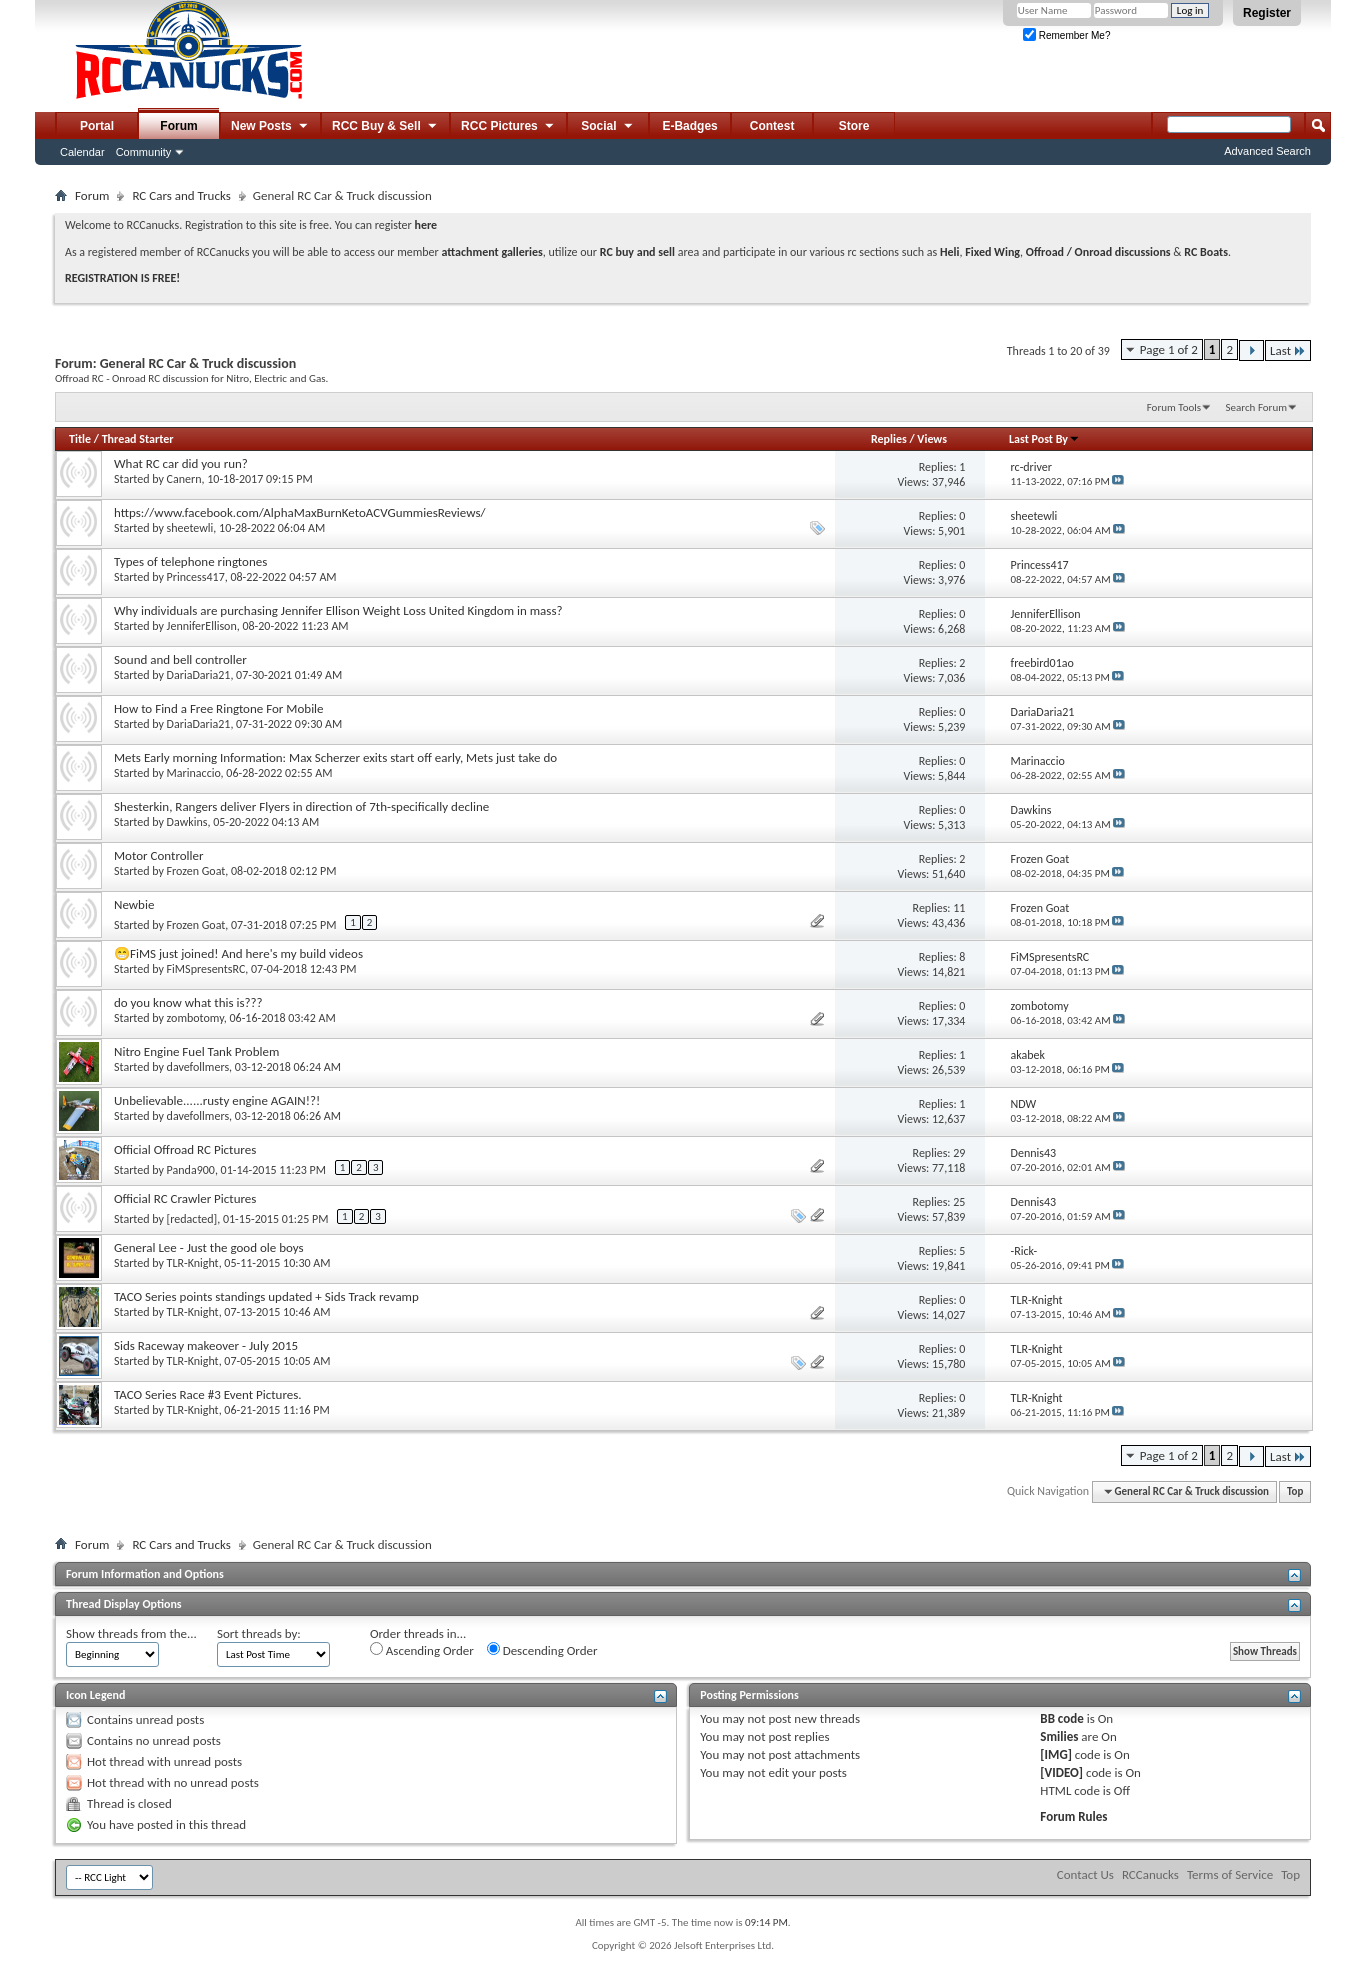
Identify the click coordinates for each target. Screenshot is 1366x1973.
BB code (1061, 1718)
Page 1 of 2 (1169, 349)
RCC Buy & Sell (385, 127)
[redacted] (192, 1219)
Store (854, 126)
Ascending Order (422, 1650)
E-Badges (689, 126)
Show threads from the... (131, 1633)
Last (1288, 350)
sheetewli (190, 528)
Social (608, 127)
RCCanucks (1150, 1874)
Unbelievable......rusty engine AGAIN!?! (217, 1100)
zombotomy (195, 1018)
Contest (772, 126)
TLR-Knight (193, 1263)
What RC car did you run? (181, 463)
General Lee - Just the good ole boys (209, 1247)
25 (959, 1202)
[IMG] (1056, 1754)
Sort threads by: (259, 1633)
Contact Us (1085, 1874)
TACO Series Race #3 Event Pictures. (208, 1394)
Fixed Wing (992, 252)
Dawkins (187, 822)
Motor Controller (159, 855)
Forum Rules (1073, 1816)
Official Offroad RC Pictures (185, 1149)
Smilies (1059, 1736)
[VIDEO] (1061, 1772)
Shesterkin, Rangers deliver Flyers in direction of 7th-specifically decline (301, 806)
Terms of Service (1230, 1874)
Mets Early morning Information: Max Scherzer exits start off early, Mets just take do (335, 757)
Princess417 (196, 577)
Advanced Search (1267, 151)
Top (1295, 1491)
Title (80, 439)
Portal (97, 126)
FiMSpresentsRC (206, 969)
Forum (178, 126)
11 (959, 908)
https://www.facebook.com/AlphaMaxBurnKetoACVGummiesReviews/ (300, 512)
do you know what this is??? (188, 1002)
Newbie (134, 904)
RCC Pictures (508, 127)
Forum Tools (1174, 407)
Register (1267, 13)
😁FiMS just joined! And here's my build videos (238, 953)
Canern (184, 479)
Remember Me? (1066, 35)
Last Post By (1044, 439)
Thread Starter (138, 439)
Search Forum (1257, 407)
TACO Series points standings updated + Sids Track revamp (266, 1296)
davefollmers (198, 1067)
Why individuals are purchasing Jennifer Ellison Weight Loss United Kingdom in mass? (338, 610)
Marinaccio (194, 773)
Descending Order (542, 1650)
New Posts (270, 127)
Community (144, 152)
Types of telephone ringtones (190, 561)
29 (959, 1153)
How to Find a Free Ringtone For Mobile (219, 708)
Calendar (82, 152)
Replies (889, 439)
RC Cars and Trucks (181, 195)
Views (932, 439)
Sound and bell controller (180, 659)
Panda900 (191, 1170)
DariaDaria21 (199, 675)
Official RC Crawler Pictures (185, 1198)
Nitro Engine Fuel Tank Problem (196, 1051)
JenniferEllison (202, 626)
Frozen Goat (196, 871)
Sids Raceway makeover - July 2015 (206, 1345)
